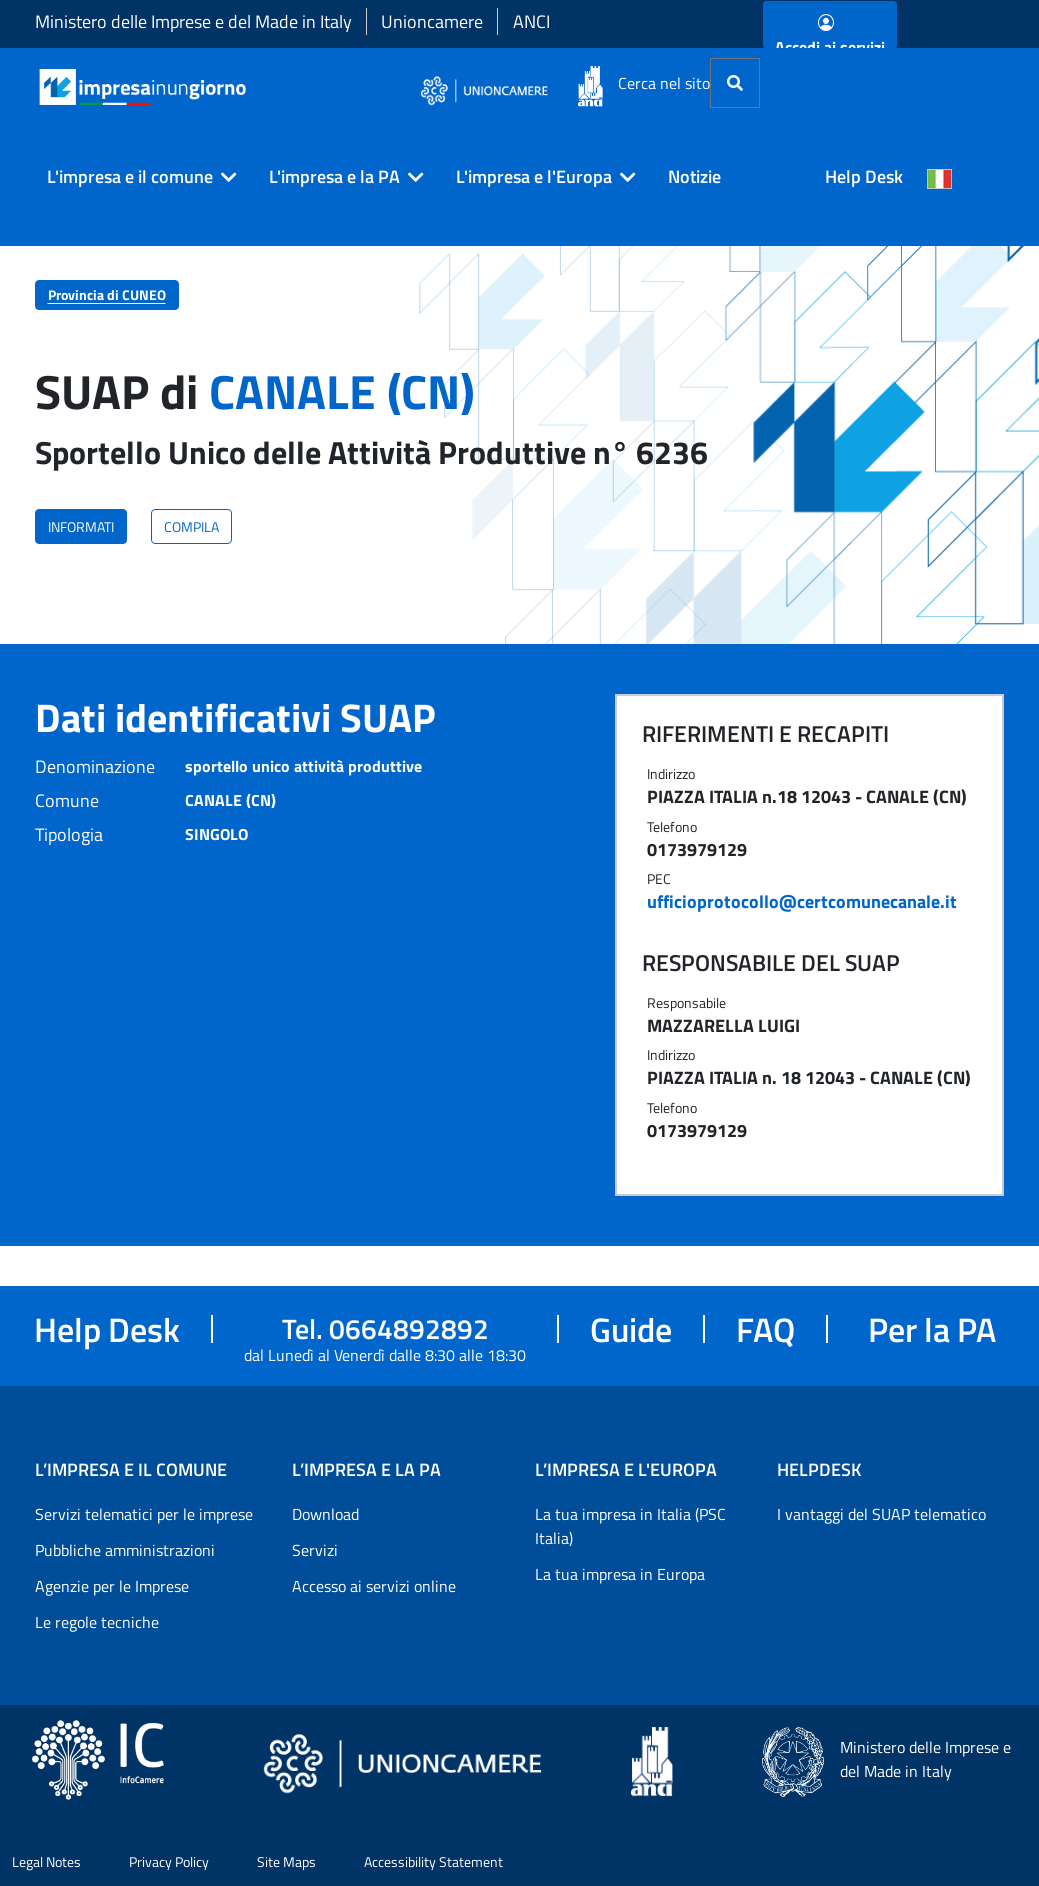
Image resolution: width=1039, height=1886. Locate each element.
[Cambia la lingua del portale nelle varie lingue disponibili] (940, 177)
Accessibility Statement (433, 1861)
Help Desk (864, 176)
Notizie (694, 176)
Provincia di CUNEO (107, 294)
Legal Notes (46, 1861)
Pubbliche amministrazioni (125, 1550)
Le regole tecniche (97, 1622)
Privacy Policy (169, 1861)
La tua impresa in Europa (620, 1574)
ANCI (531, 21)
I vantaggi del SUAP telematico (881, 1514)
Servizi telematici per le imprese (144, 1514)
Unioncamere (432, 21)
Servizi (315, 1550)
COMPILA (191, 526)
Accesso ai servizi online (374, 1586)
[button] (134, 177)
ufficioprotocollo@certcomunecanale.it (802, 901)
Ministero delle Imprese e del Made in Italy (193, 21)
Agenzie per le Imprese (112, 1586)
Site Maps (286, 1861)
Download (325, 1514)
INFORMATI (81, 526)
